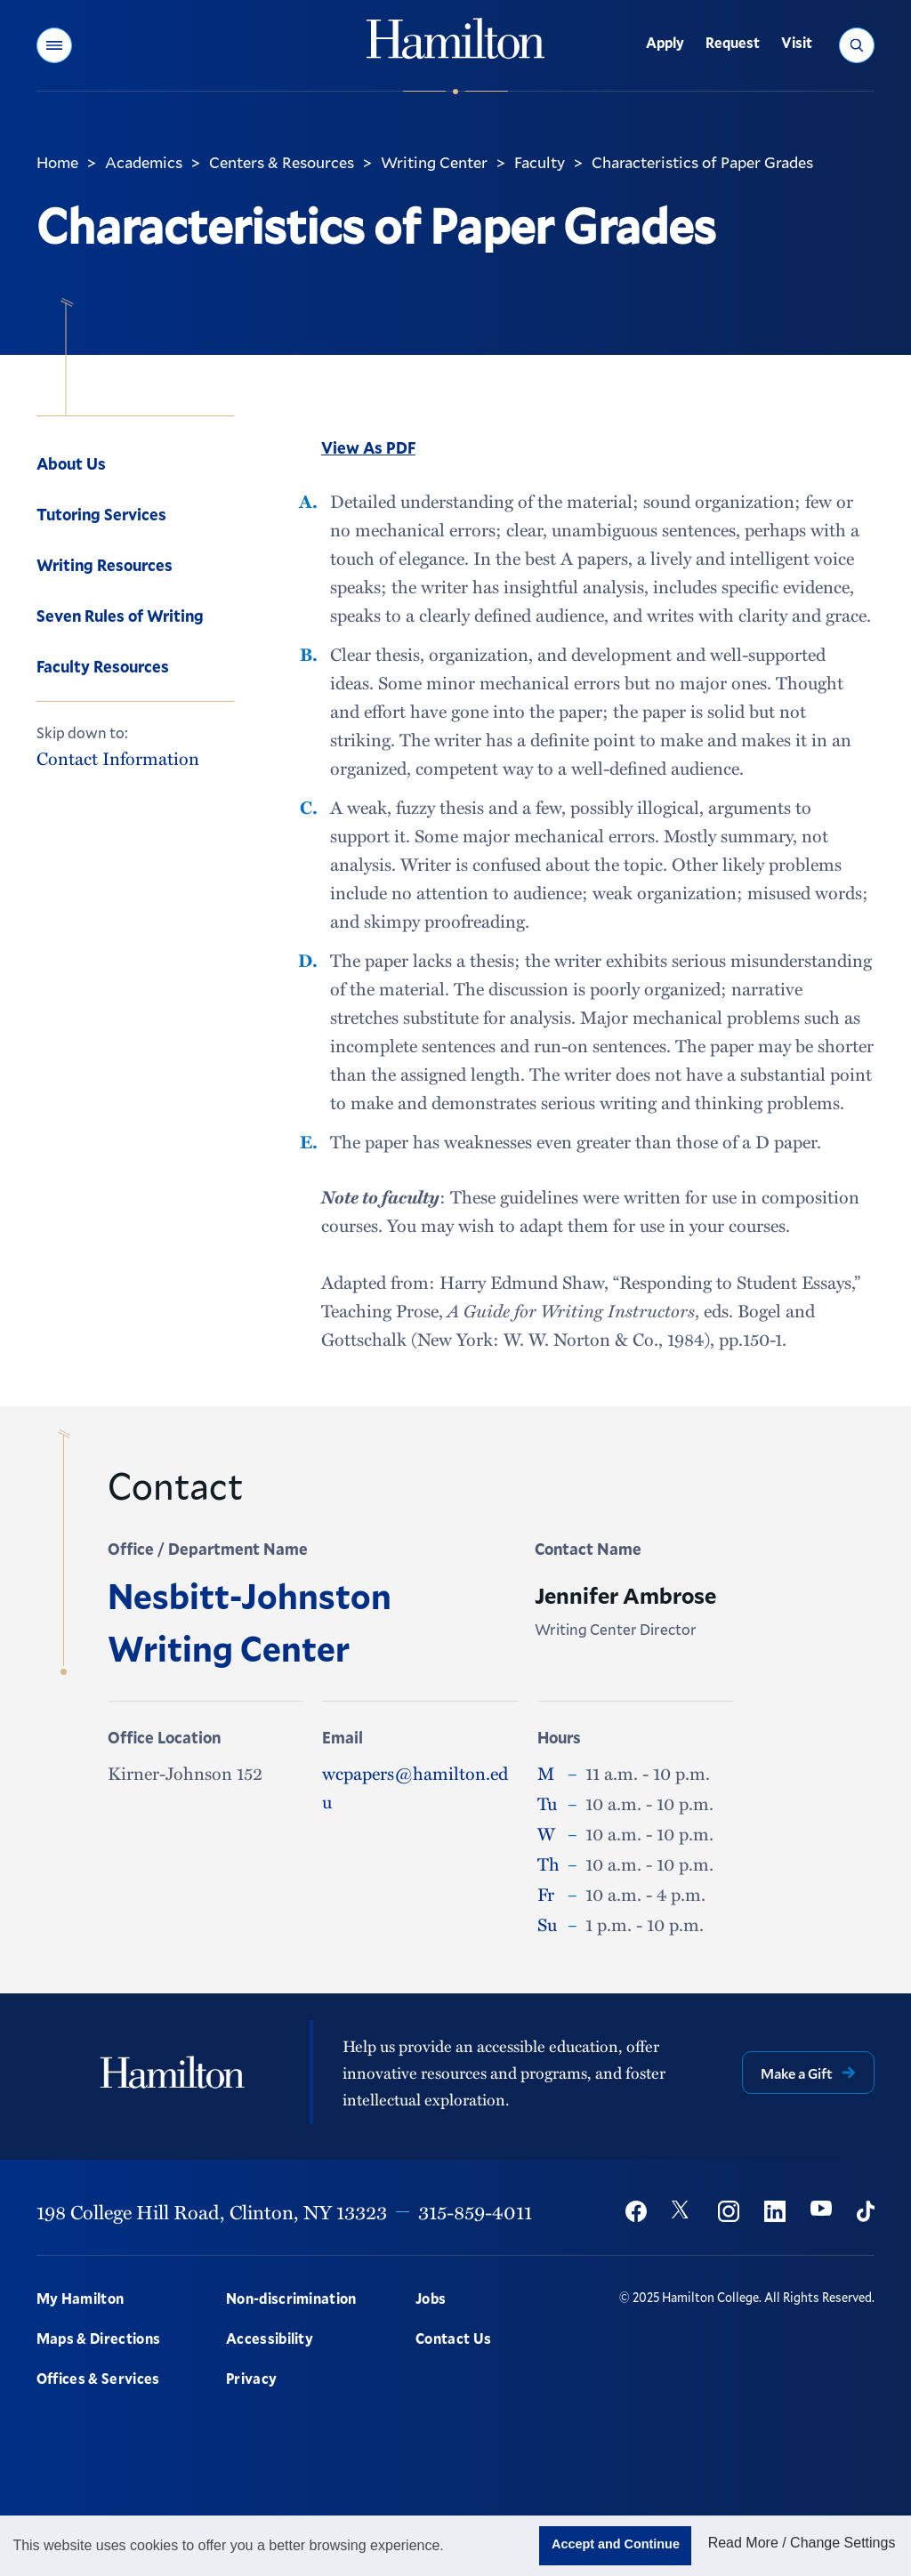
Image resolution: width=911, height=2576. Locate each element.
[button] (54, 45)
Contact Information (117, 758)
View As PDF (368, 447)
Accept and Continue (616, 2544)
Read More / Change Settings (802, 2542)
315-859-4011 (475, 2211)
